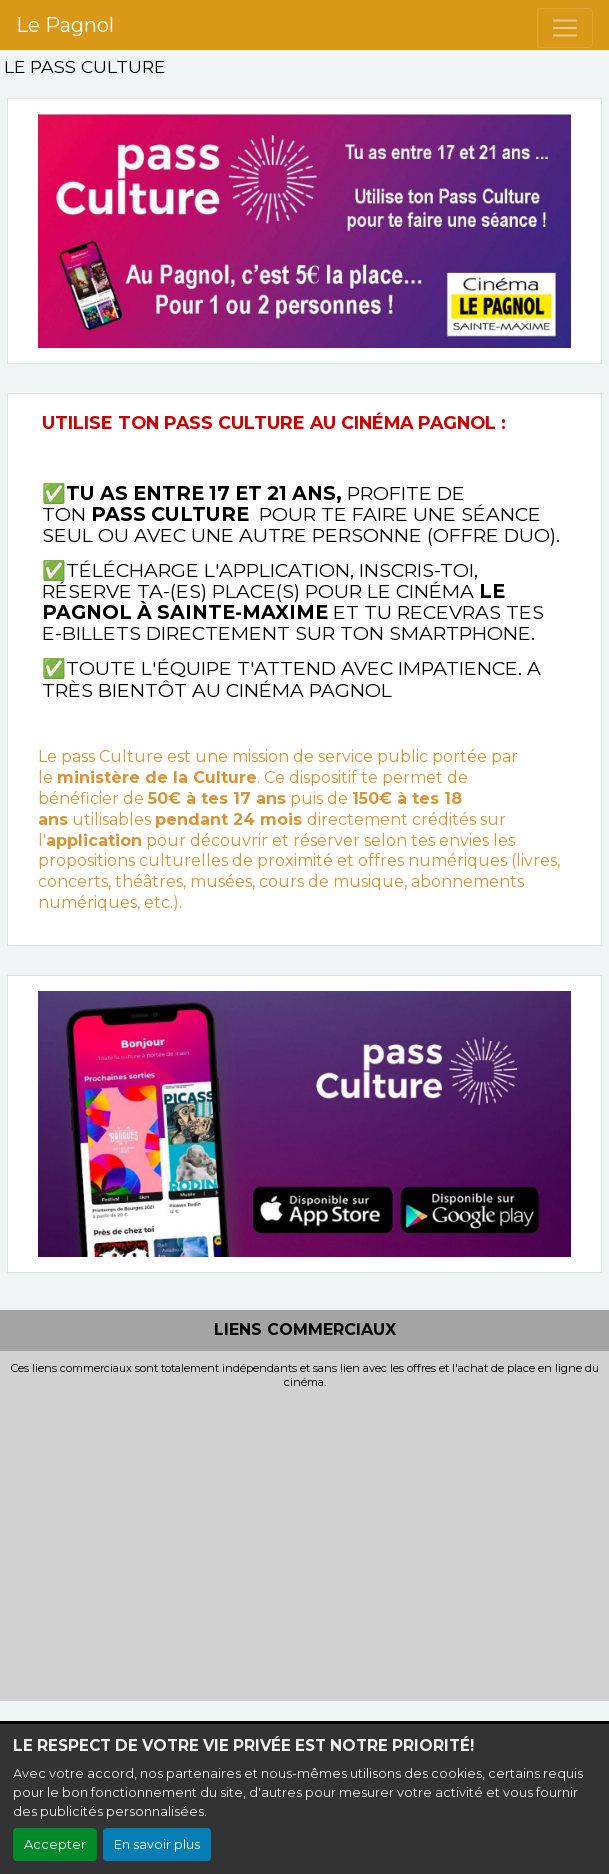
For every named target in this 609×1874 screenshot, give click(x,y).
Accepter (55, 1844)
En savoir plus (157, 1844)
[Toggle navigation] (565, 28)
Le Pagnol (65, 25)
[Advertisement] (304, 1540)
